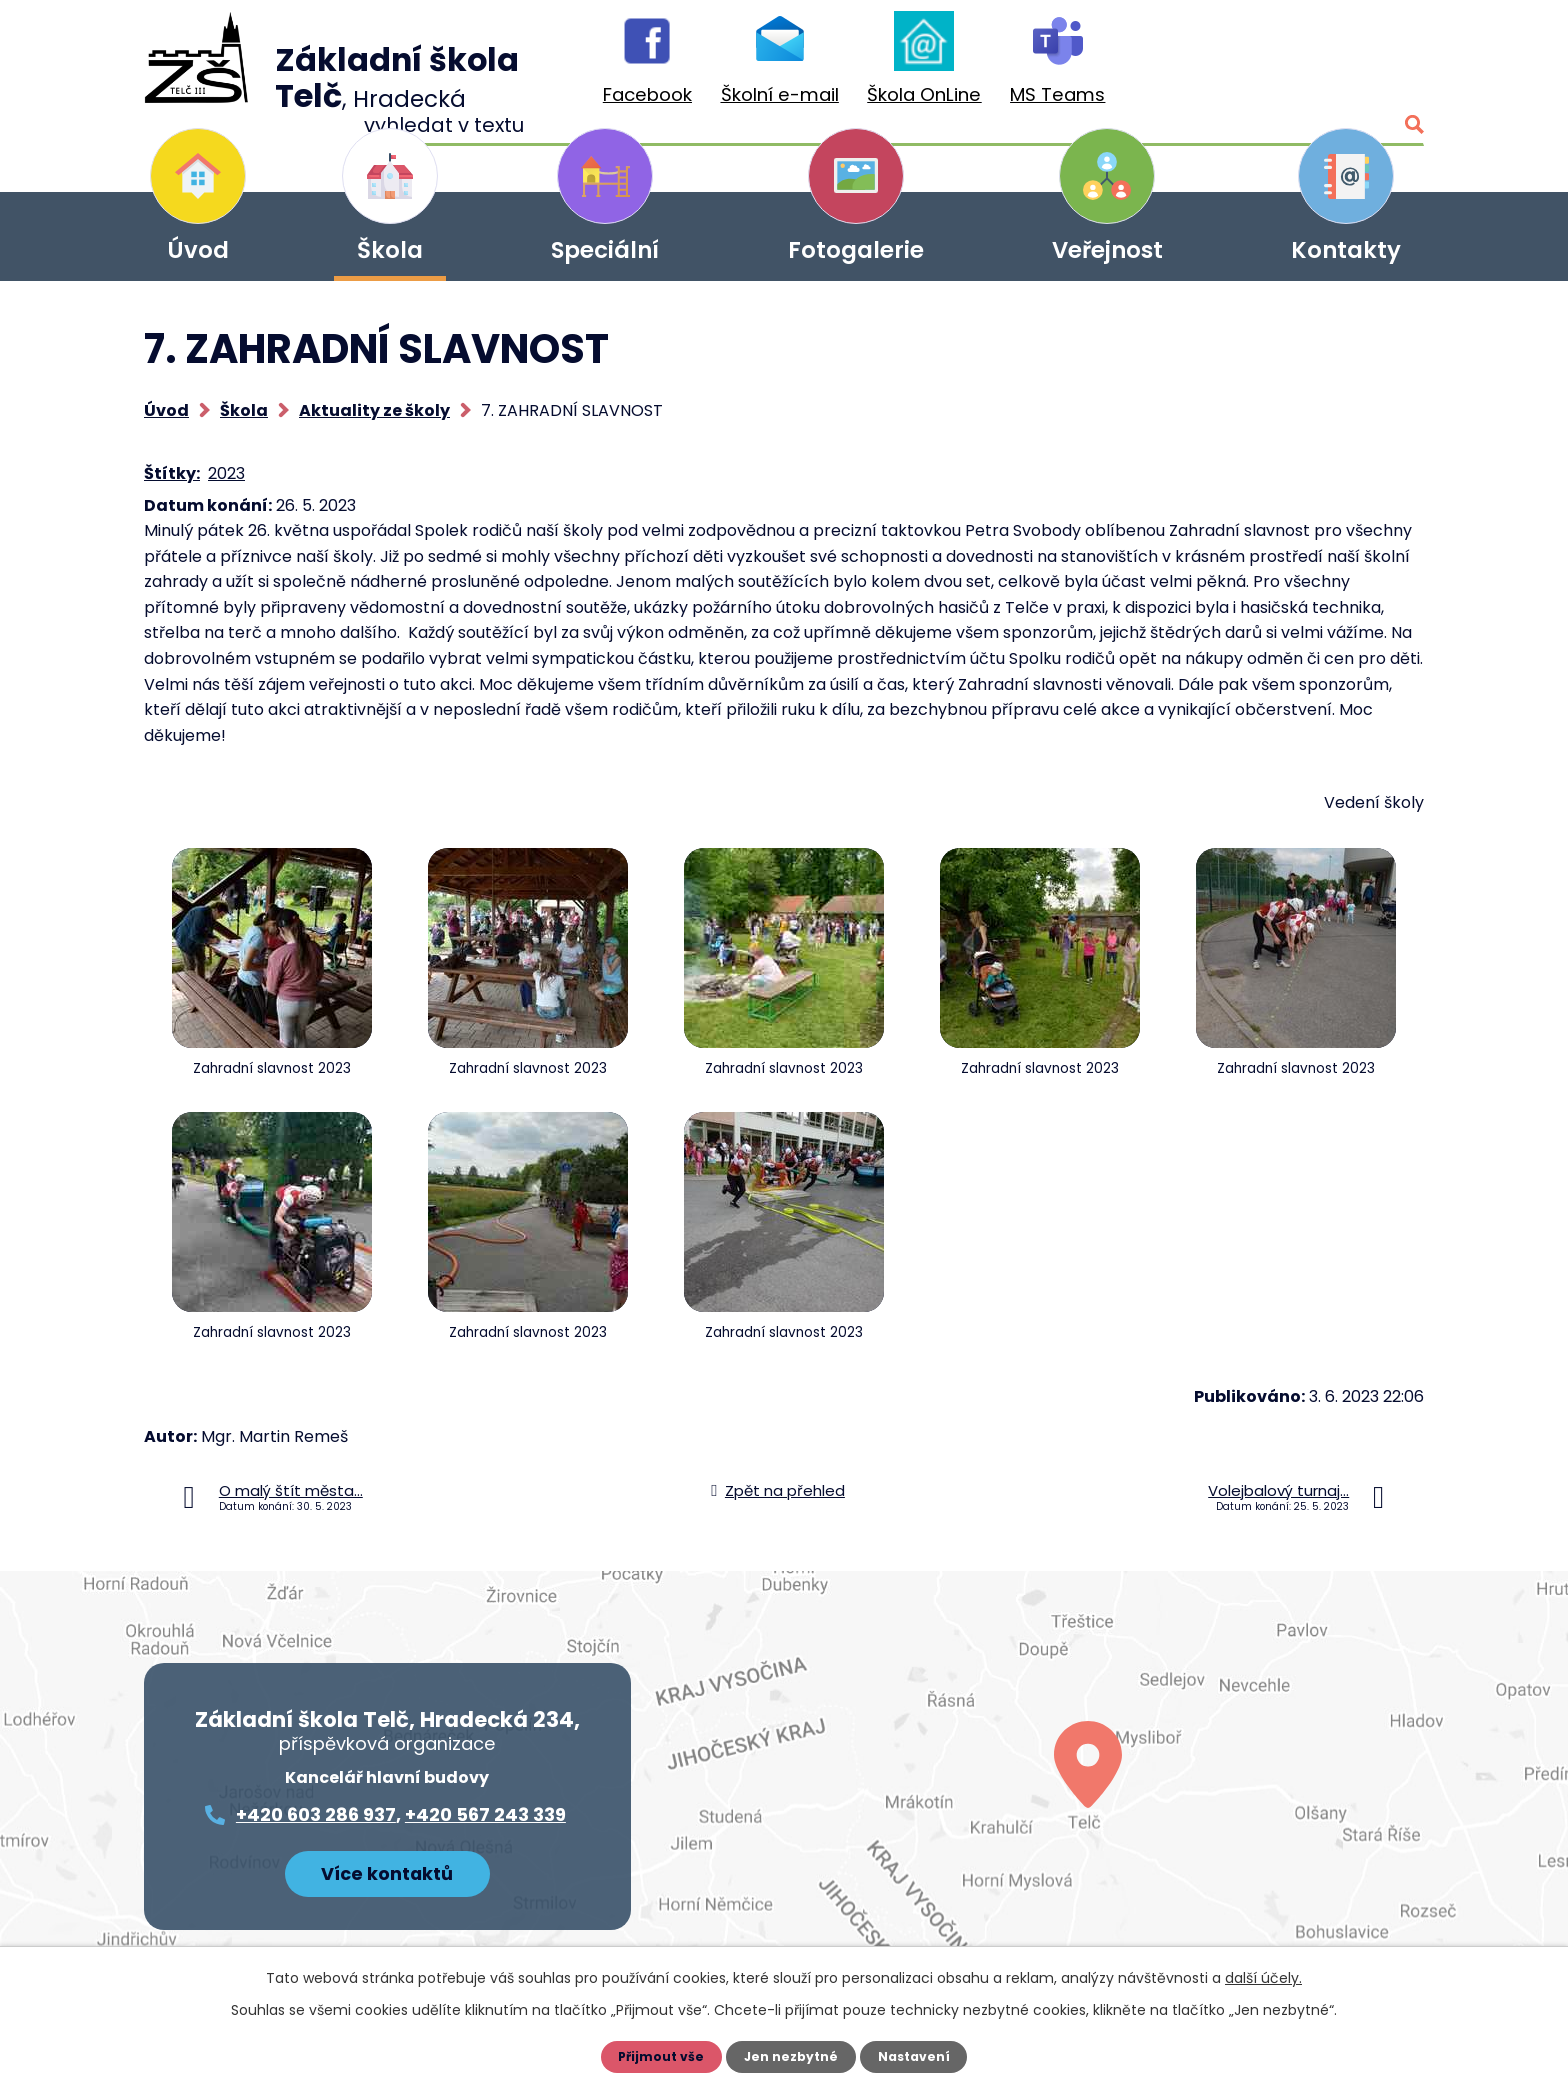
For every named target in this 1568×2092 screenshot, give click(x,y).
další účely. (1263, 1978)
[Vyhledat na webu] (1319, 68)
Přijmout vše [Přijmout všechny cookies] (655, 2057)
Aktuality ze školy (374, 410)
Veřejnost (1107, 250)
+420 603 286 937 (316, 1814)
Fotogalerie (856, 250)
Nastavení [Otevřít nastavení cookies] (920, 2057)
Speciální (605, 250)
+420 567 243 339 (485, 1814)
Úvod (198, 250)
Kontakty (1346, 250)
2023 (226, 473)
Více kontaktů (387, 1867)
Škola (390, 250)
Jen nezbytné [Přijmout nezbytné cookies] (791, 2057)
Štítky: (172, 473)
